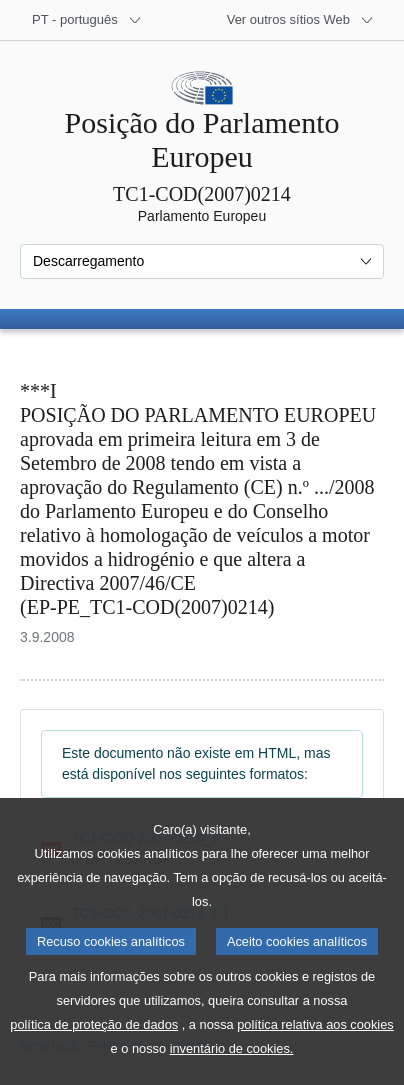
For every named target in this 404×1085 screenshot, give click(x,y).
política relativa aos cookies (315, 1050)
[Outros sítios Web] (300, 20)
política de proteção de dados (94, 1050)
